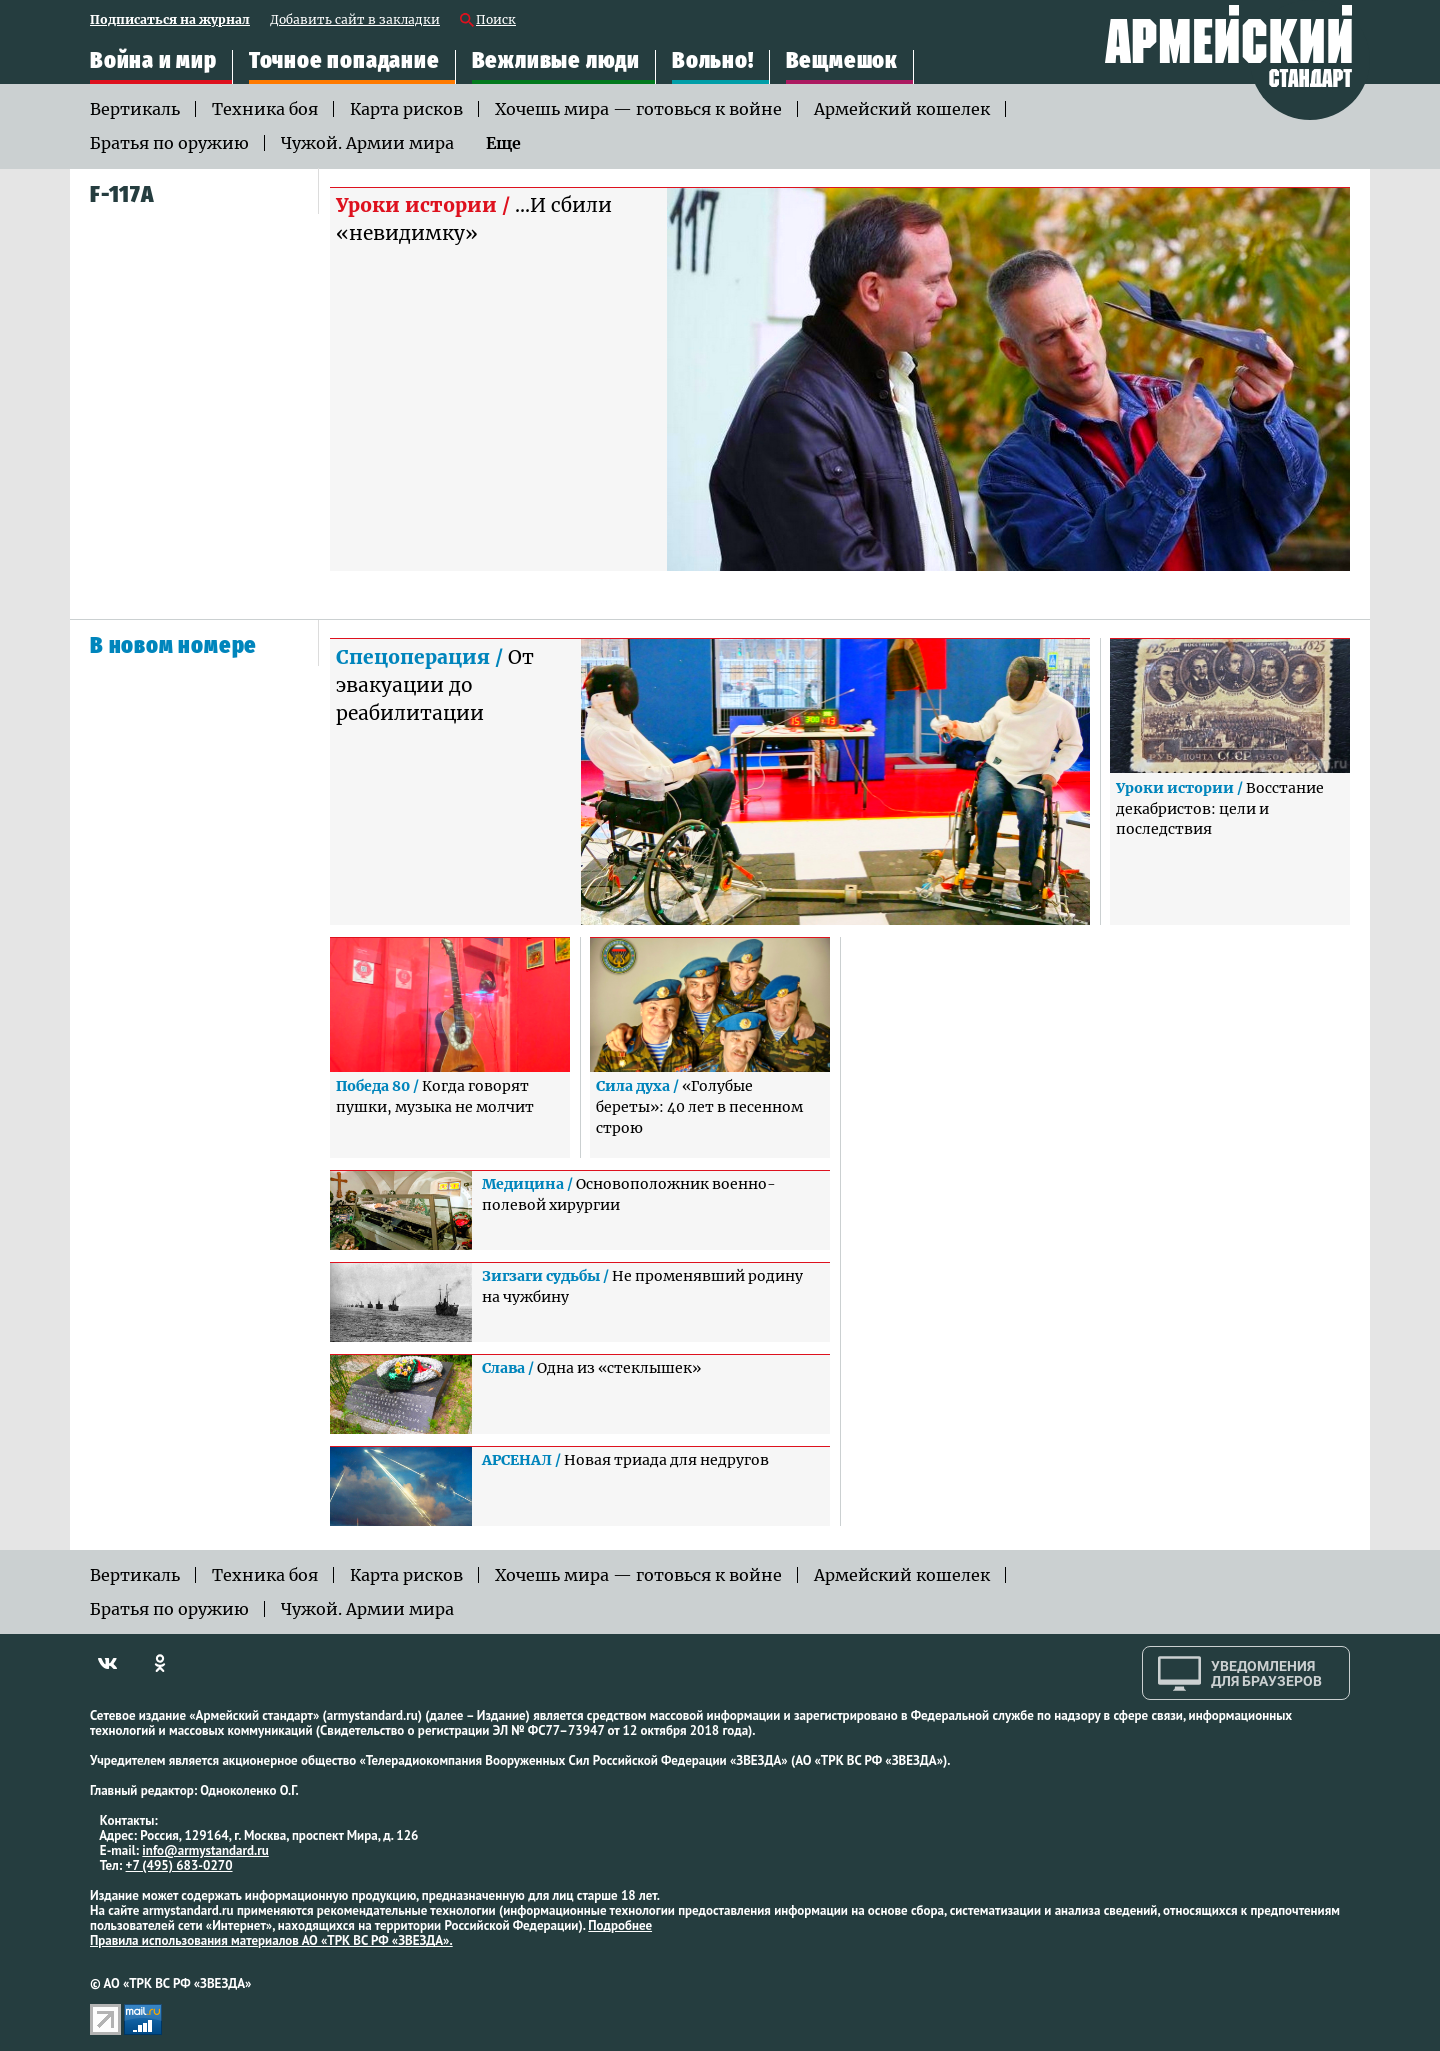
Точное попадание (344, 60)
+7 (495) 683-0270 (179, 1865)
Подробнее (620, 1925)
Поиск (496, 20)
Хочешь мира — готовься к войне (638, 109)
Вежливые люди (556, 60)
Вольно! (713, 60)
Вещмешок (842, 60)
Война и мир (153, 60)
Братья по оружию (169, 143)
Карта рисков (406, 109)
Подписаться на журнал (170, 20)
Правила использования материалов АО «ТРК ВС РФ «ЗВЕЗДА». (271, 1940)
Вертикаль (135, 109)
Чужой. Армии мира (367, 143)
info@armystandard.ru (205, 1850)
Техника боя (265, 109)
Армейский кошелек (902, 109)
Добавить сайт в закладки (355, 20)
